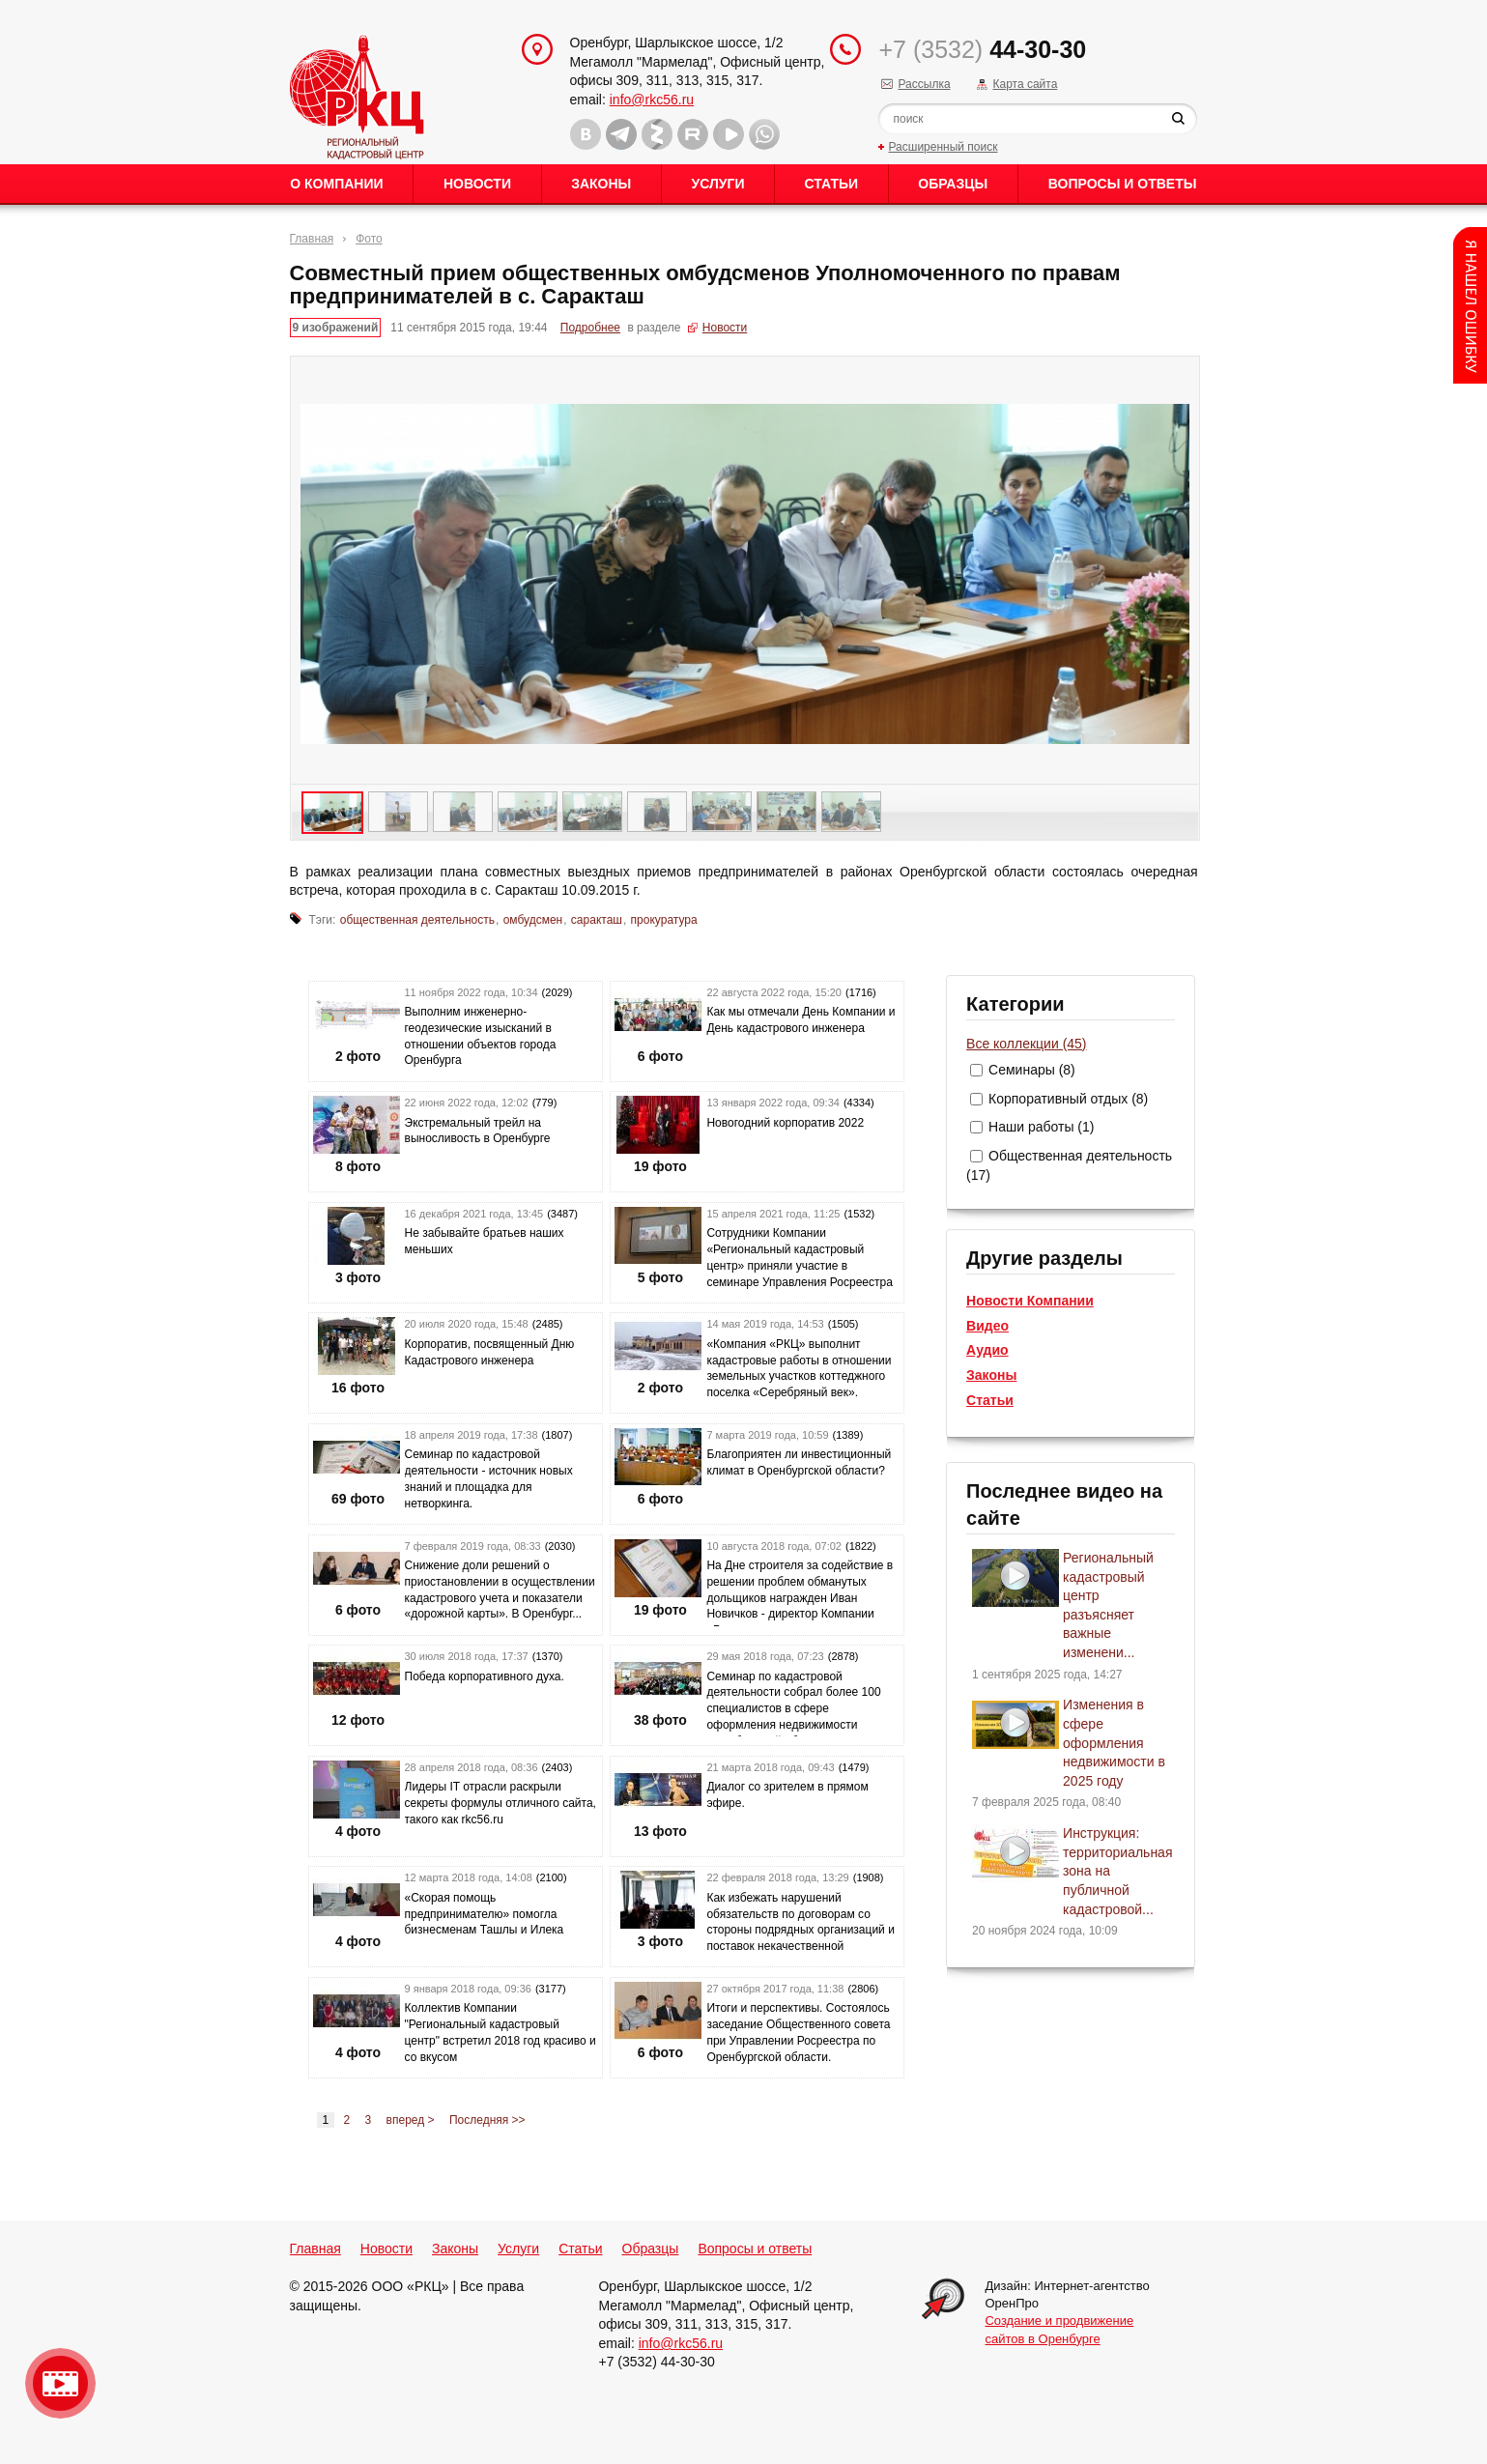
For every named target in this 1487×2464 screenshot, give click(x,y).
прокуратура (664, 920)
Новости (477, 183)
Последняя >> (487, 2120)
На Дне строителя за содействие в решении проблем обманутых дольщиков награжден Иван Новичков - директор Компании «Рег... (799, 1598)
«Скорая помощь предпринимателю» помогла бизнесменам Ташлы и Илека (484, 1914)
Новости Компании (1030, 1300)
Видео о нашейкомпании (60, 2383)
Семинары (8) (1031, 1069)
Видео (987, 1325)
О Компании (336, 183)
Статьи (832, 183)
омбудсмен (533, 920)
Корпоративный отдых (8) (1068, 1098)
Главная (312, 238)
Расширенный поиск (942, 147)
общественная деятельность (417, 920)
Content (1470, 305)
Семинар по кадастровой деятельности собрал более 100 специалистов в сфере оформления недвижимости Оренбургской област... (793, 1709)
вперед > (410, 2120)
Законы (601, 183)
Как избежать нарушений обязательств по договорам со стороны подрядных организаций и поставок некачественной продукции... (800, 1930)
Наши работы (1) (1041, 1126)
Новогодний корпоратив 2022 (785, 1123)
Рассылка (924, 84)
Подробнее (590, 327)
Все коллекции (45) (1026, 1043)
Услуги (717, 183)
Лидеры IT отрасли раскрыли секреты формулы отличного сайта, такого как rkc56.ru (500, 1803)
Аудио (987, 1350)
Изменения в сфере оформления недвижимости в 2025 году (1114, 1742)
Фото (369, 238)
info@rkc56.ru (652, 99)
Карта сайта (1024, 84)
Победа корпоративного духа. (484, 1676)
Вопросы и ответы (1122, 183)
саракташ (596, 920)
